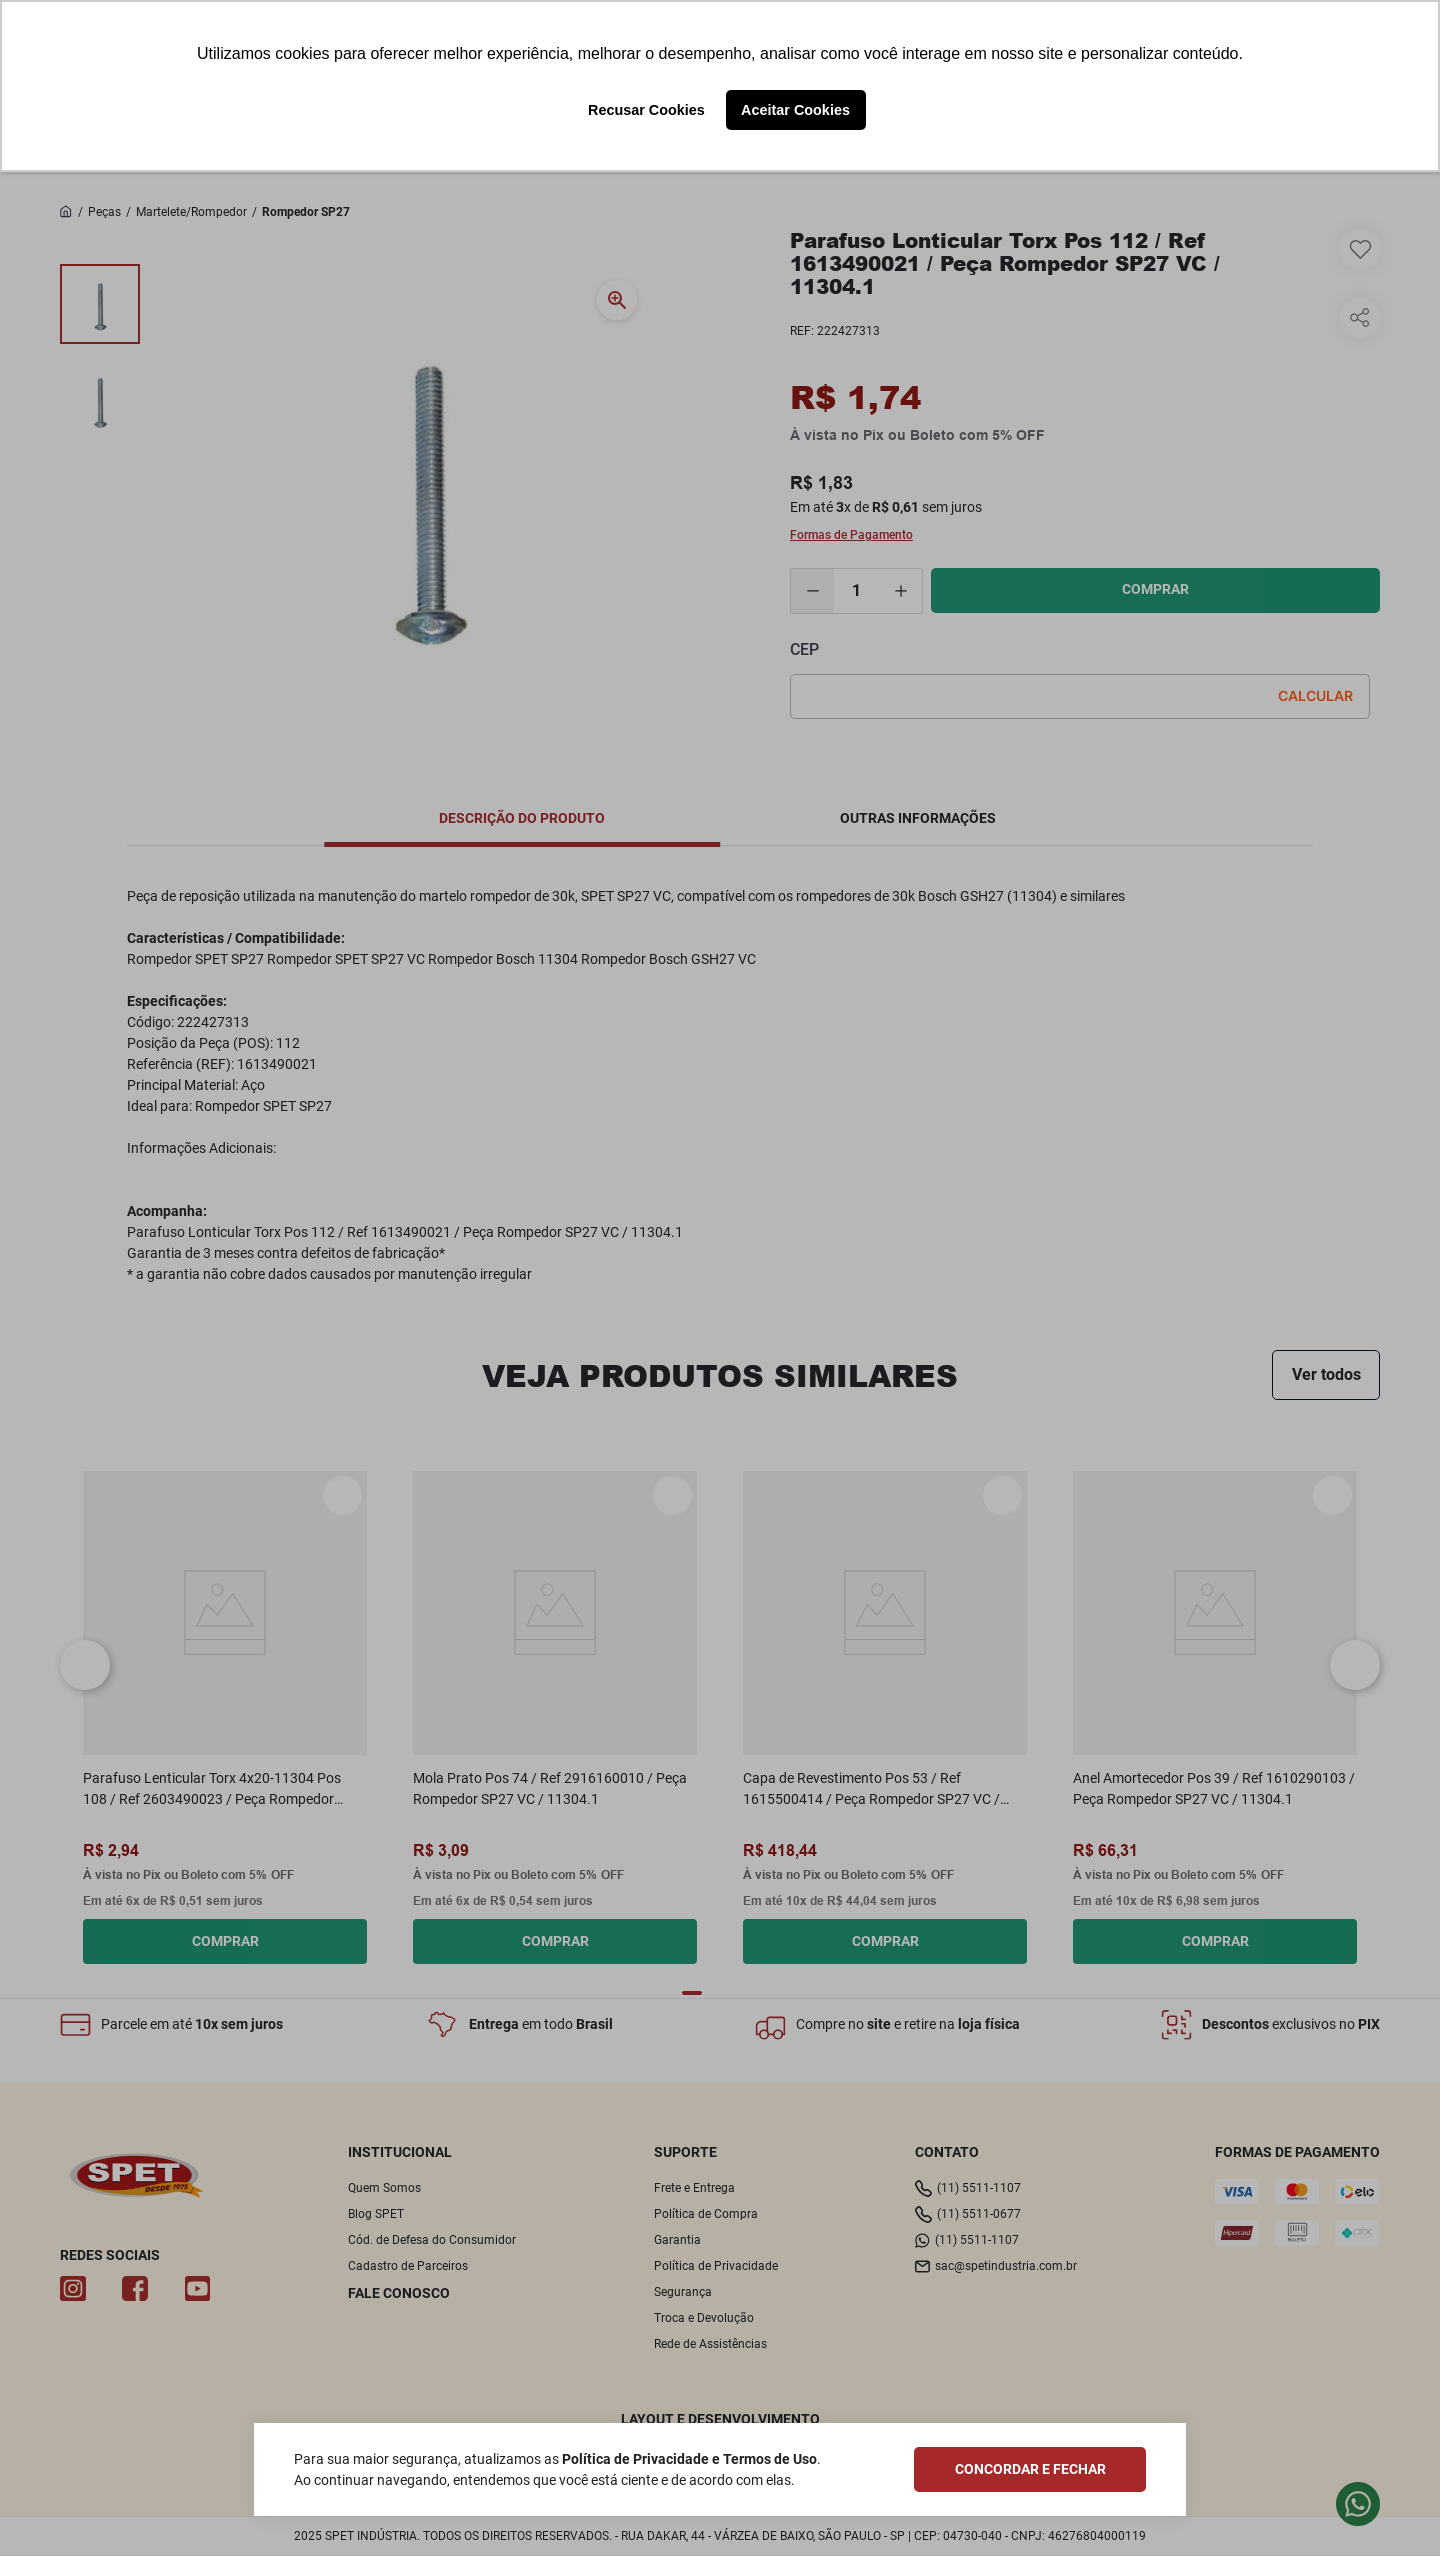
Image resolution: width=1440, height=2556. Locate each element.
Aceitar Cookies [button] (795, 110)
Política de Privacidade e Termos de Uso (689, 2459)
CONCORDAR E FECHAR (1030, 2469)
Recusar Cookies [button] (646, 110)
